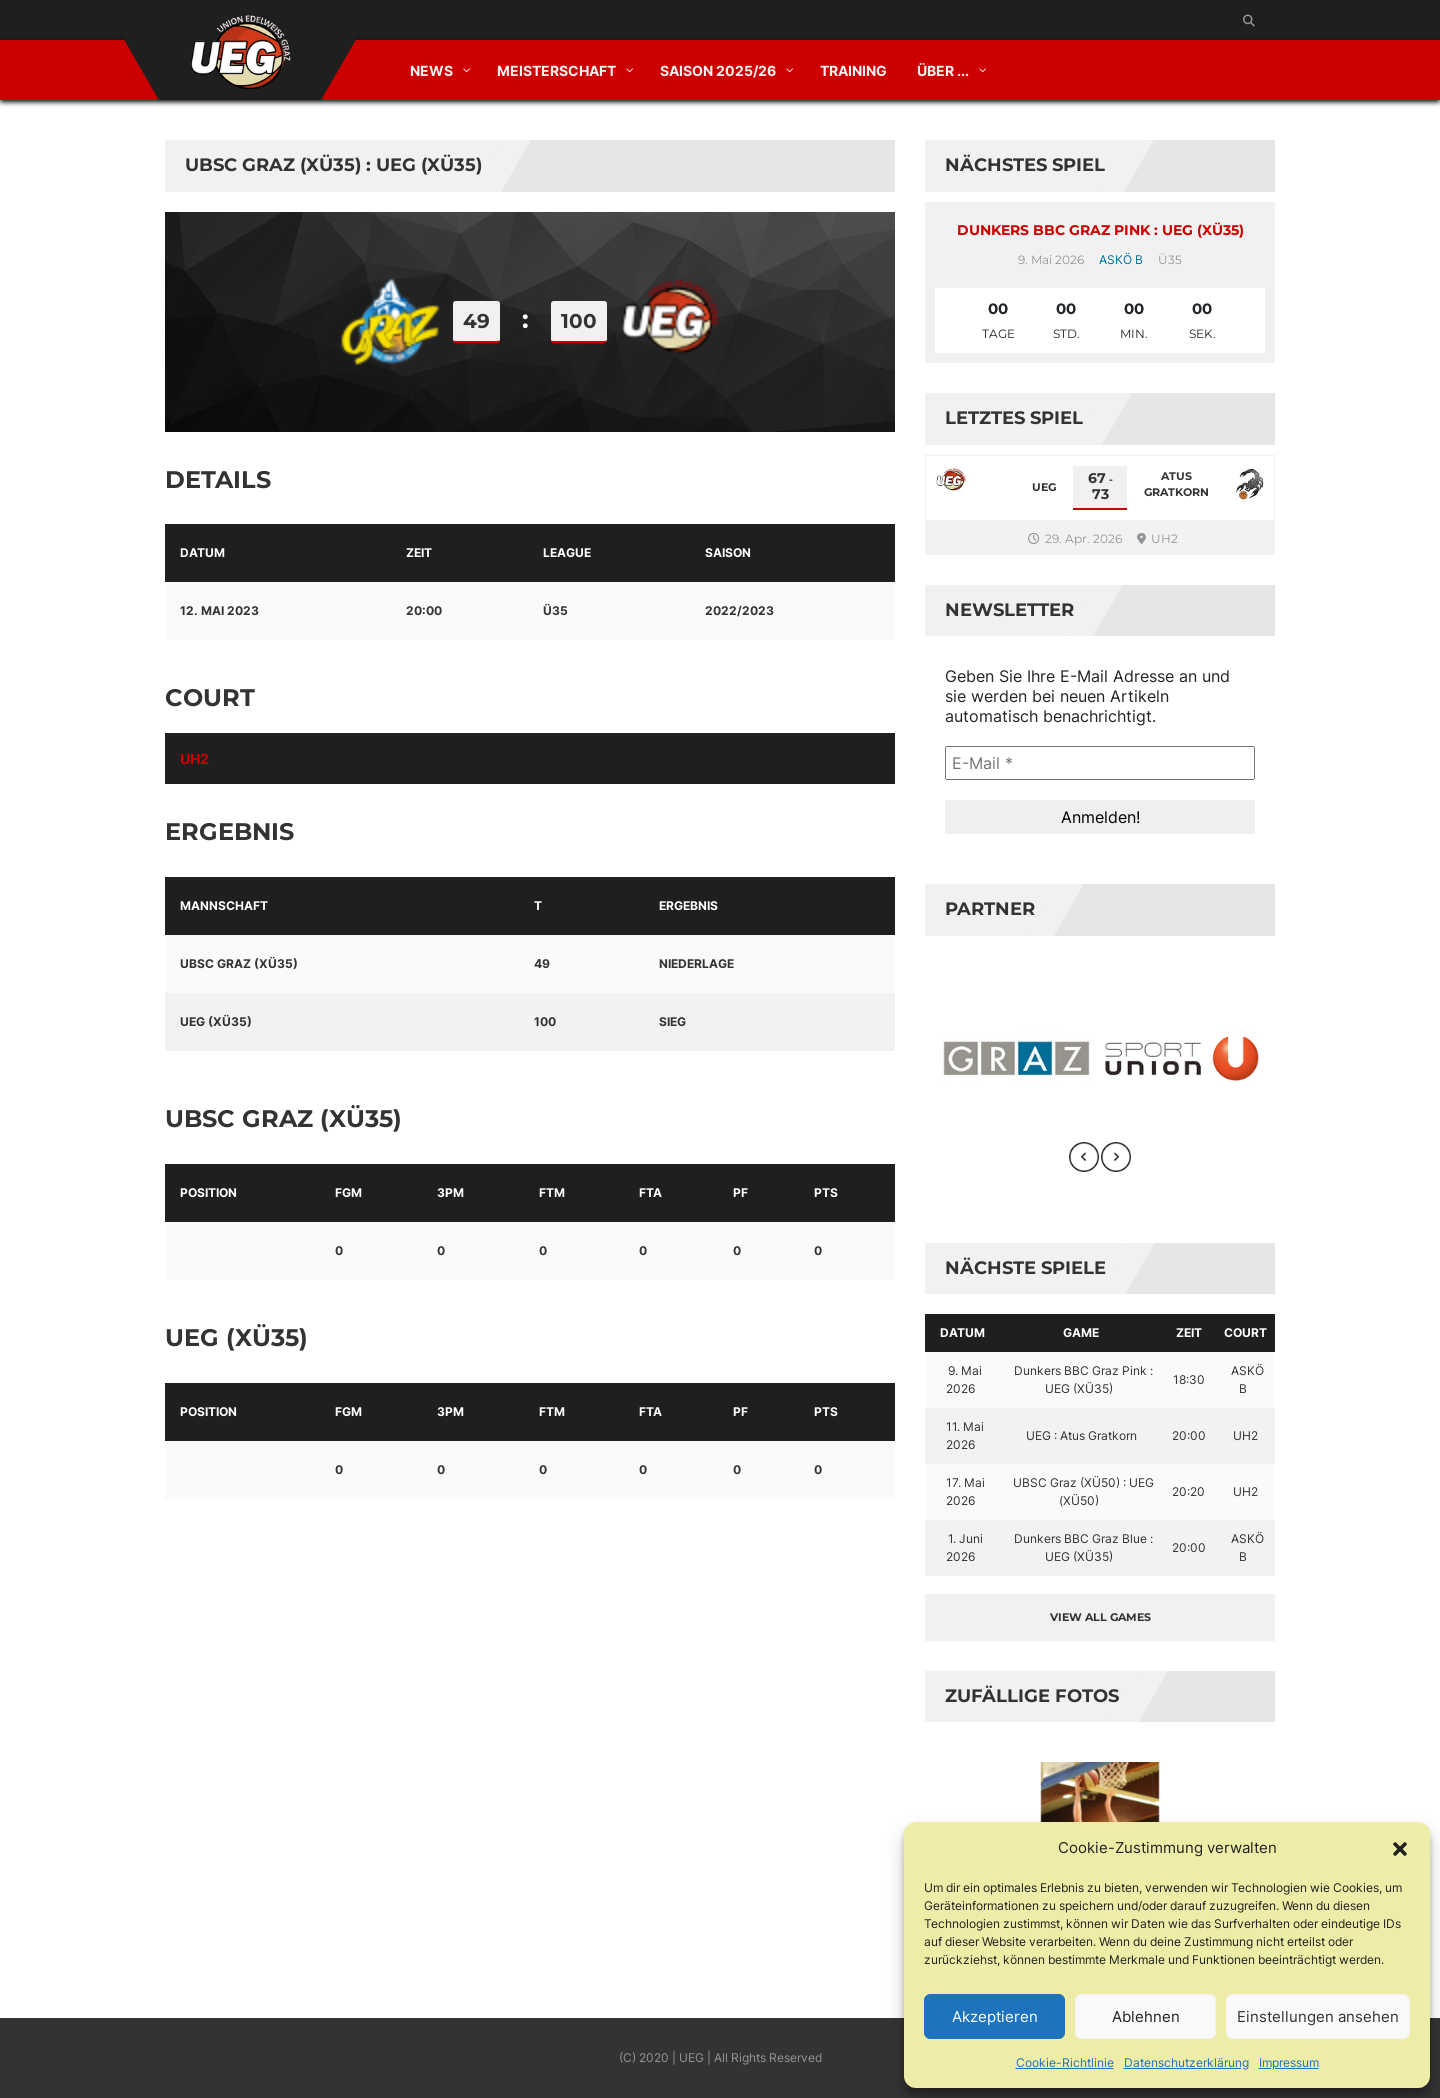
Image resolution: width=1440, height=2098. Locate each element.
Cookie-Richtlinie (1065, 2062)
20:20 (1188, 1491)
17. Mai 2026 (965, 1491)
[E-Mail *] (1100, 763)
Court (1245, 1332)
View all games (1100, 1617)
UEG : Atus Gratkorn (1081, 1435)
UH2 (194, 758)
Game (1081, 1332)
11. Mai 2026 (965, 1435)
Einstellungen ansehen (1318, 2016)
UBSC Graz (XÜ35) (239, 963)
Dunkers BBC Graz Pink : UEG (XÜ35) (1100, 230)
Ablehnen (1146, 2016)
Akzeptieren (995, 2016)
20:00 (1189, 1435)
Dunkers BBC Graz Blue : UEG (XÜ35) (1083, 1547)
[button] (1400, 1848)
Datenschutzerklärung (1186, 2062)
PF (740, 1192)
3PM (450, 1192)
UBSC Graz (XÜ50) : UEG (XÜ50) (1083, 1491)
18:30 (1189, 1379)
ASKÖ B (1121, 259)
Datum (962, 1332)
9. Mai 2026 (964, 1379)
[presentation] (1084, 1157)
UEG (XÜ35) (216, 1021)
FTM (552, 1192)
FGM (348, 1192)
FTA (650, 1192)
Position (208, 1192)
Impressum (1289, 2062)
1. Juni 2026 (964, 1547)
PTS (826, 1192)
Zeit (1189, 1332)
